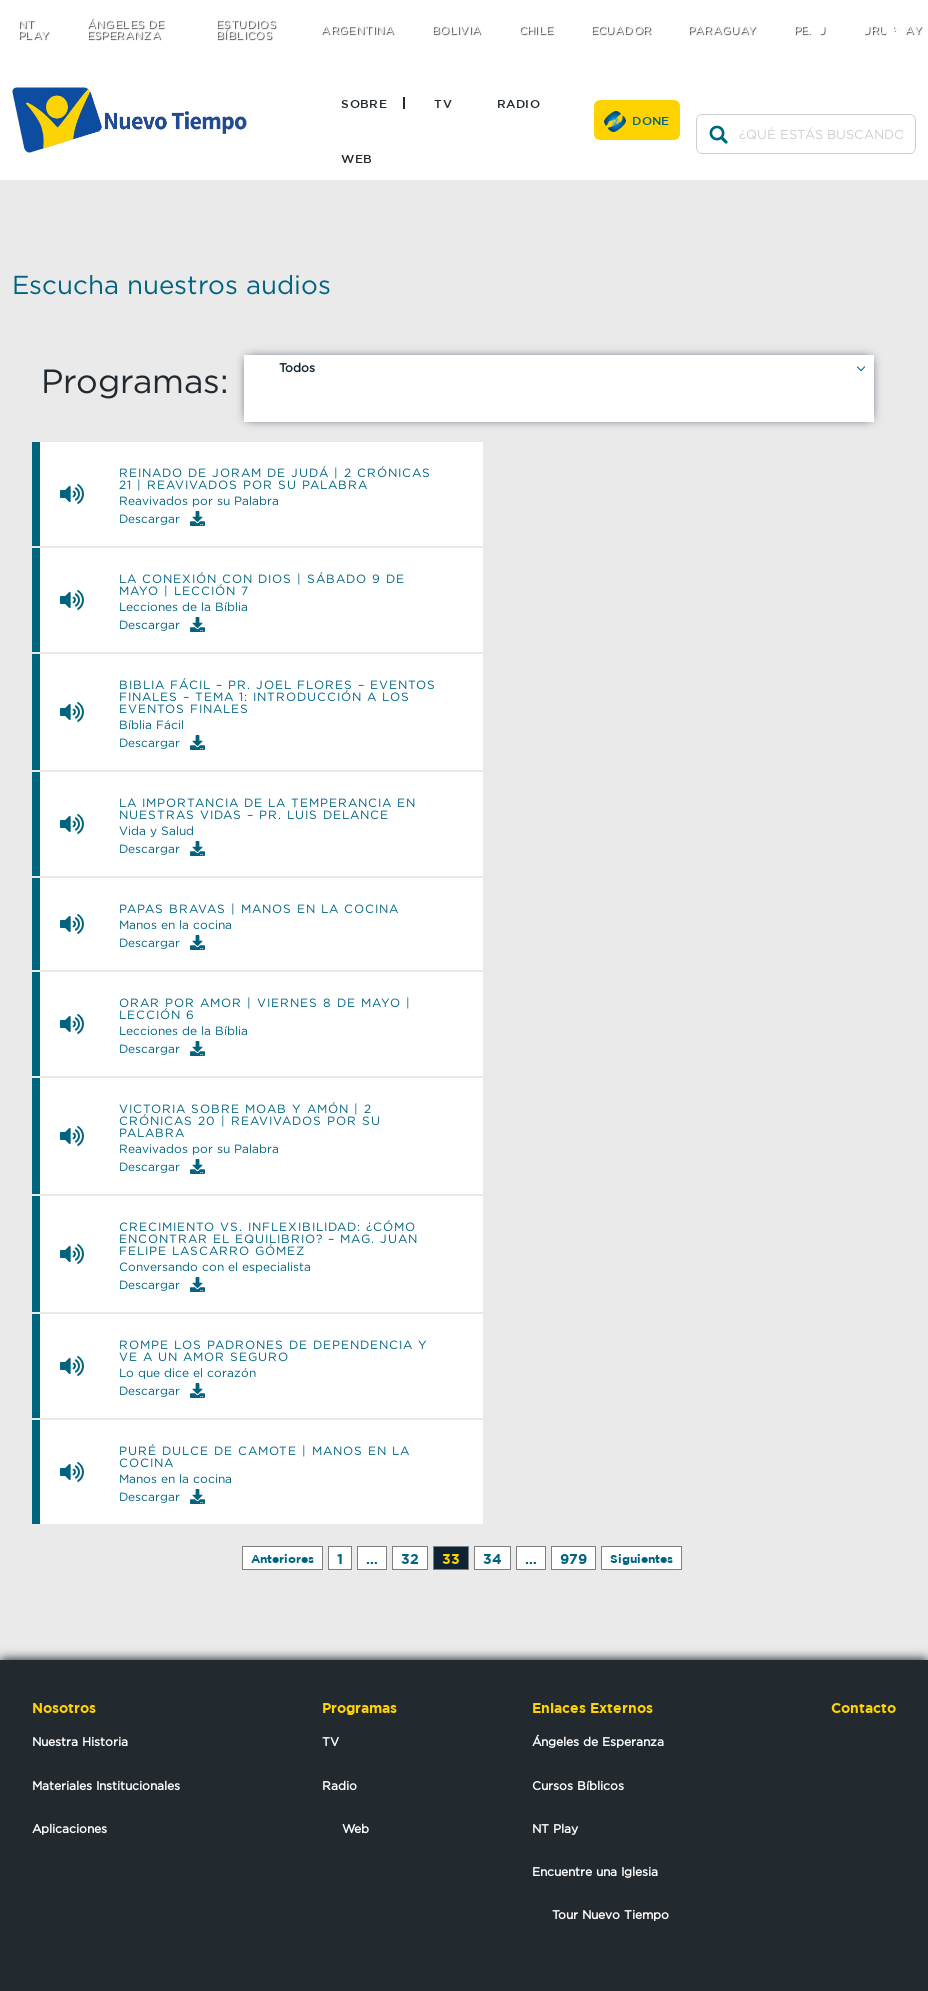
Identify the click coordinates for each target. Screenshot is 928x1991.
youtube (903, 12)
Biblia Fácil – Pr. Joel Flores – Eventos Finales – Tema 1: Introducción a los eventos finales (277, 697)
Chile (536, 30)
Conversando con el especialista (215, 1267)
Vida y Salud (156, 831)
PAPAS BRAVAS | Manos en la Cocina (259, 909)
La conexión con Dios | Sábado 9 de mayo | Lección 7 (262, 585)
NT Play (34, 30)
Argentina (358, 30)
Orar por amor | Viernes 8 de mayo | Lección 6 (265, 1009)
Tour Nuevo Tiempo (610, 1914)
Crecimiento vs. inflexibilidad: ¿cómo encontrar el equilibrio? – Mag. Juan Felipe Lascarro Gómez (268, 1239)
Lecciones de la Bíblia (183, 607)
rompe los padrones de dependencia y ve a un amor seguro (273, 1351)
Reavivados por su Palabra (199, 501)
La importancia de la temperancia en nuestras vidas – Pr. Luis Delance (267, 809)
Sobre (364, 103)
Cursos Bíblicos (578, 1785)
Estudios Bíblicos (246, 30)
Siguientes (641, 1558)
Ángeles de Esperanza (126, 30)
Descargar (162, 518)
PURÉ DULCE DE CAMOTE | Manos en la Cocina (264, 1457)
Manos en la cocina (175, 925)
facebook (863, 12)
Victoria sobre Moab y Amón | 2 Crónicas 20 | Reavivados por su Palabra (250, 1121)
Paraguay (722, 30)
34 (492, 1558)
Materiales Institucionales (106, 1785)
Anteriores (282, 1558)
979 (573, 1558)
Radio (518, 103)
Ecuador (621, 30)
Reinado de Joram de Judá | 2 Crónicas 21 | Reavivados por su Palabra (275, 479)
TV (443, 103)
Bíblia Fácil (151, 725)
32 (410, 1558)
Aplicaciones (69, 1828)
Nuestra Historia (80, 1741)
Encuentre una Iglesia (595, 1871)
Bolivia (457, 30)
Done (651, 120)
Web (356, 158)
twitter (823, 12)
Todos (297, 367)
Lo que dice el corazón (187, 1373)
